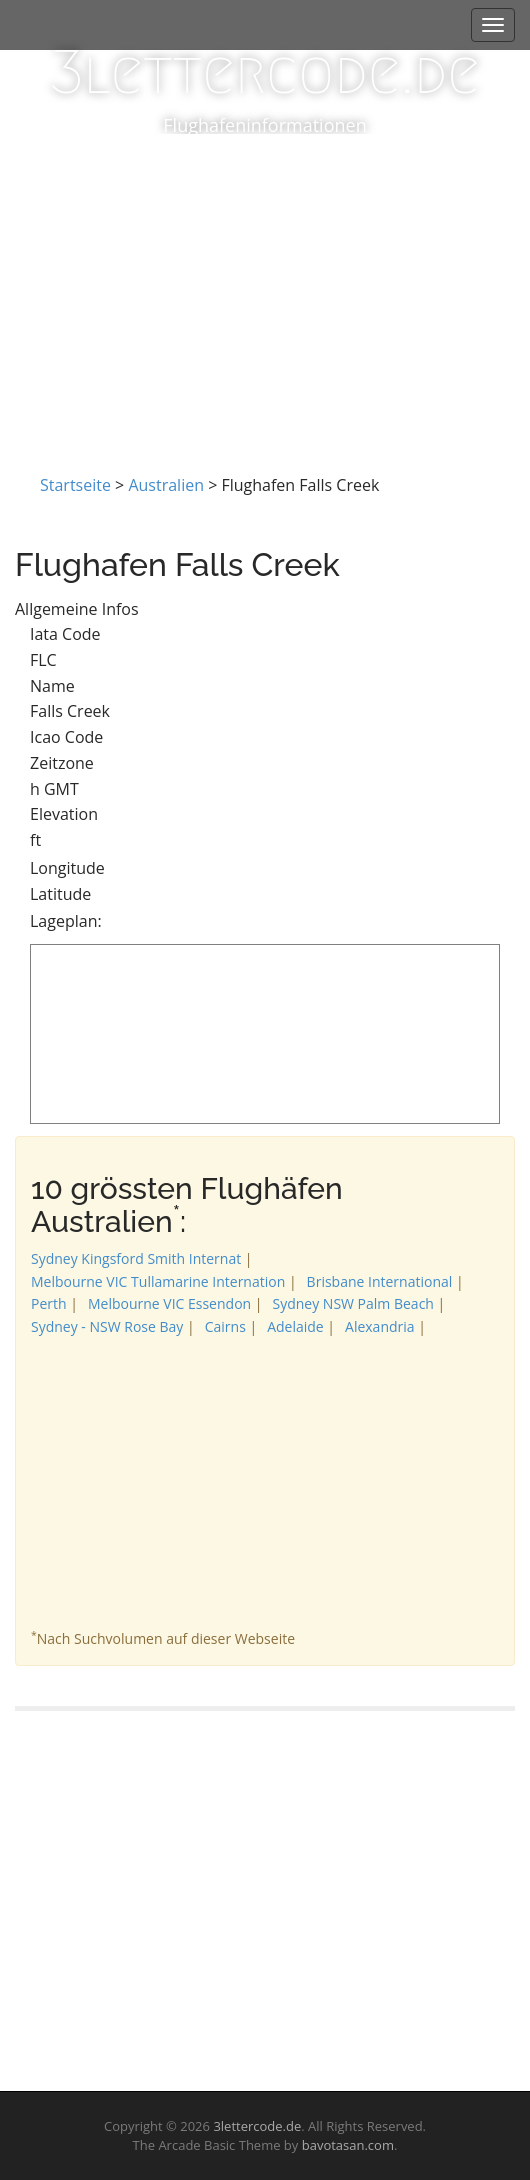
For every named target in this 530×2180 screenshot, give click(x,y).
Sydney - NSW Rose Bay (107, 1326)
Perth (49, 1303)
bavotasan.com (348, 2145)
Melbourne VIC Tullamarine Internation (158, 1281)
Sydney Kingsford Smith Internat (136, 1258)
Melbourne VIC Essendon (169, 1303)
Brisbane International (380, 1281)
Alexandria (380, 1326)
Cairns (225, 1326)
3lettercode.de (265, 72)
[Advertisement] (265, 284)
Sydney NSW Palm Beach (352, 1303)
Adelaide (295, 1326)
